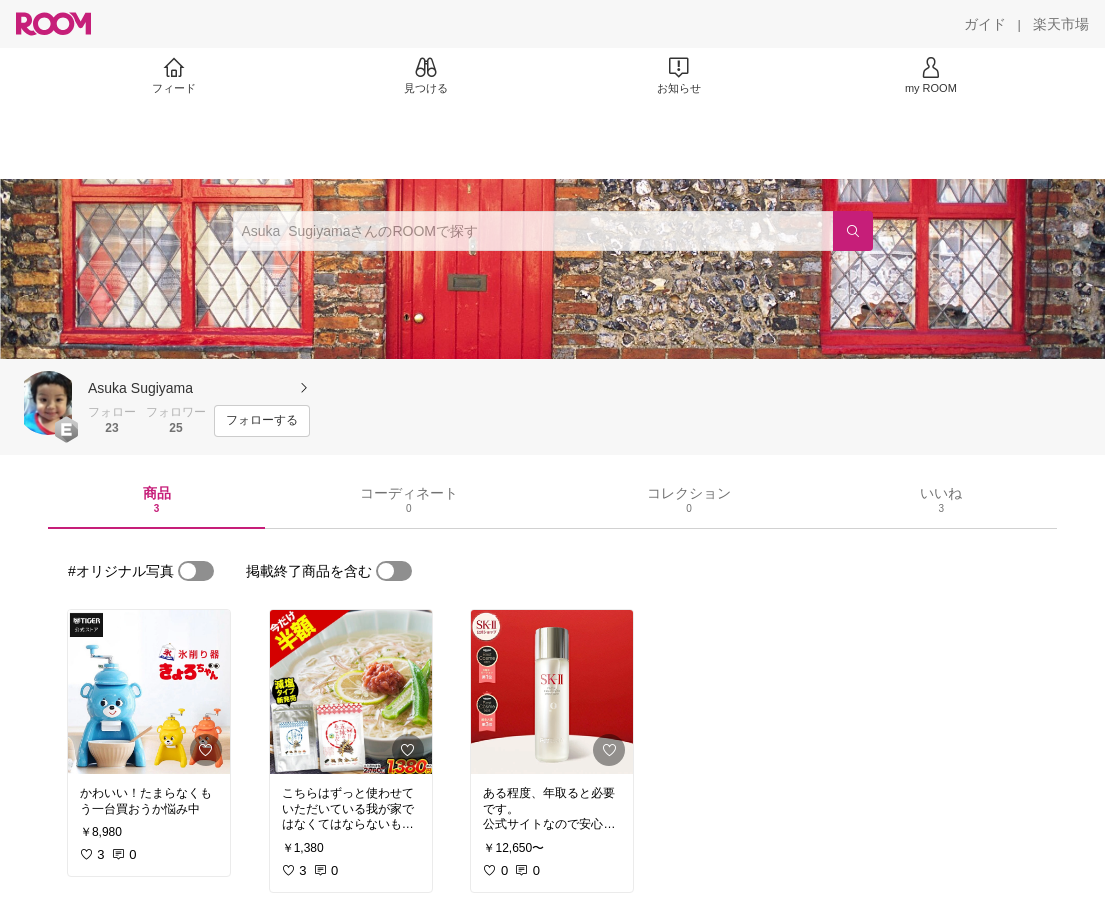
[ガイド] (985, 24)
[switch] (196, 571)
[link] (149, 692)
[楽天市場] (1061, 24)
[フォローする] (262, 421)
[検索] (853, 231)
